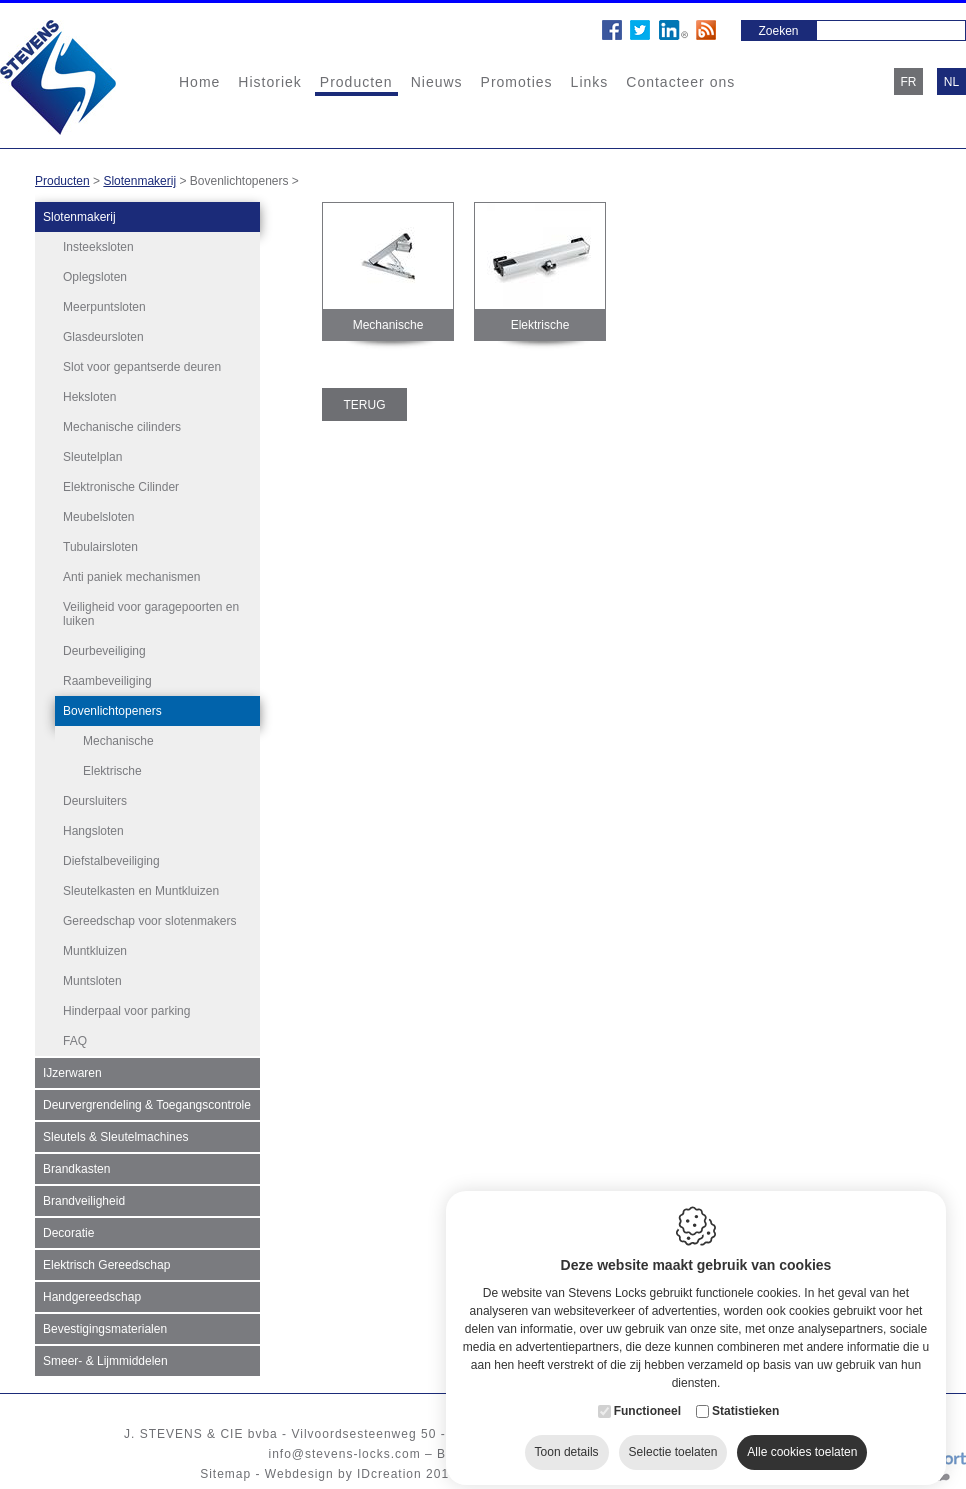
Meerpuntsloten (104, 307)
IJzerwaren (72, 1073)
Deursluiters (95, 801)
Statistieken (745, 1395)
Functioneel (647, 1395)
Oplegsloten (95, 277)
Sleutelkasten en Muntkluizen (141, 891)
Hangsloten (93, 831)
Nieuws (437, 82)
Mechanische (118, 741)
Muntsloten (92, 981)
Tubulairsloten (100, 547)
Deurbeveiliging (104, 651)
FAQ (75, 1041)
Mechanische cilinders (122, 427)
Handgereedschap (92, 1297)
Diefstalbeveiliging (111, 861)
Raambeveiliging (107, 681)
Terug (365, 405)
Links (590, 82)
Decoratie (68, 1233)
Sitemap (225, 1474)
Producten (356, 82)
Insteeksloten (98, 247)
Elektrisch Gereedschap (106, 1265)
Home (199, 82)
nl (951, 82)
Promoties (517, 82)
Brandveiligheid (84, 1201)
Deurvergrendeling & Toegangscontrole (147, 1105)
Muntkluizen (95, 951)
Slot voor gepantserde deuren (142, 367)
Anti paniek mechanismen (131, 577)
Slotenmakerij (139, 181)
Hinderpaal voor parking (126, 1011)
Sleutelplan (92, 457)
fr (909, 82)
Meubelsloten (98, 517)
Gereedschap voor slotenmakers (149, 921)
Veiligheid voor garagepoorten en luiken (151, 614)
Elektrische (112, 771)
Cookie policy (512, 1474)
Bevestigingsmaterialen (105, 1329)
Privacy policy (611, 1474)
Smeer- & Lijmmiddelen (105, 1361)
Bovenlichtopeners (112, 711)
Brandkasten (76, 1169)
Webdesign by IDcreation (343, 1474)
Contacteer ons (680, 82)
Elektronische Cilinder (121, 487)
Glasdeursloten (103, 337)
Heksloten (89, 397)
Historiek (269, 82)
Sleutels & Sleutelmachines (115, 1137)
